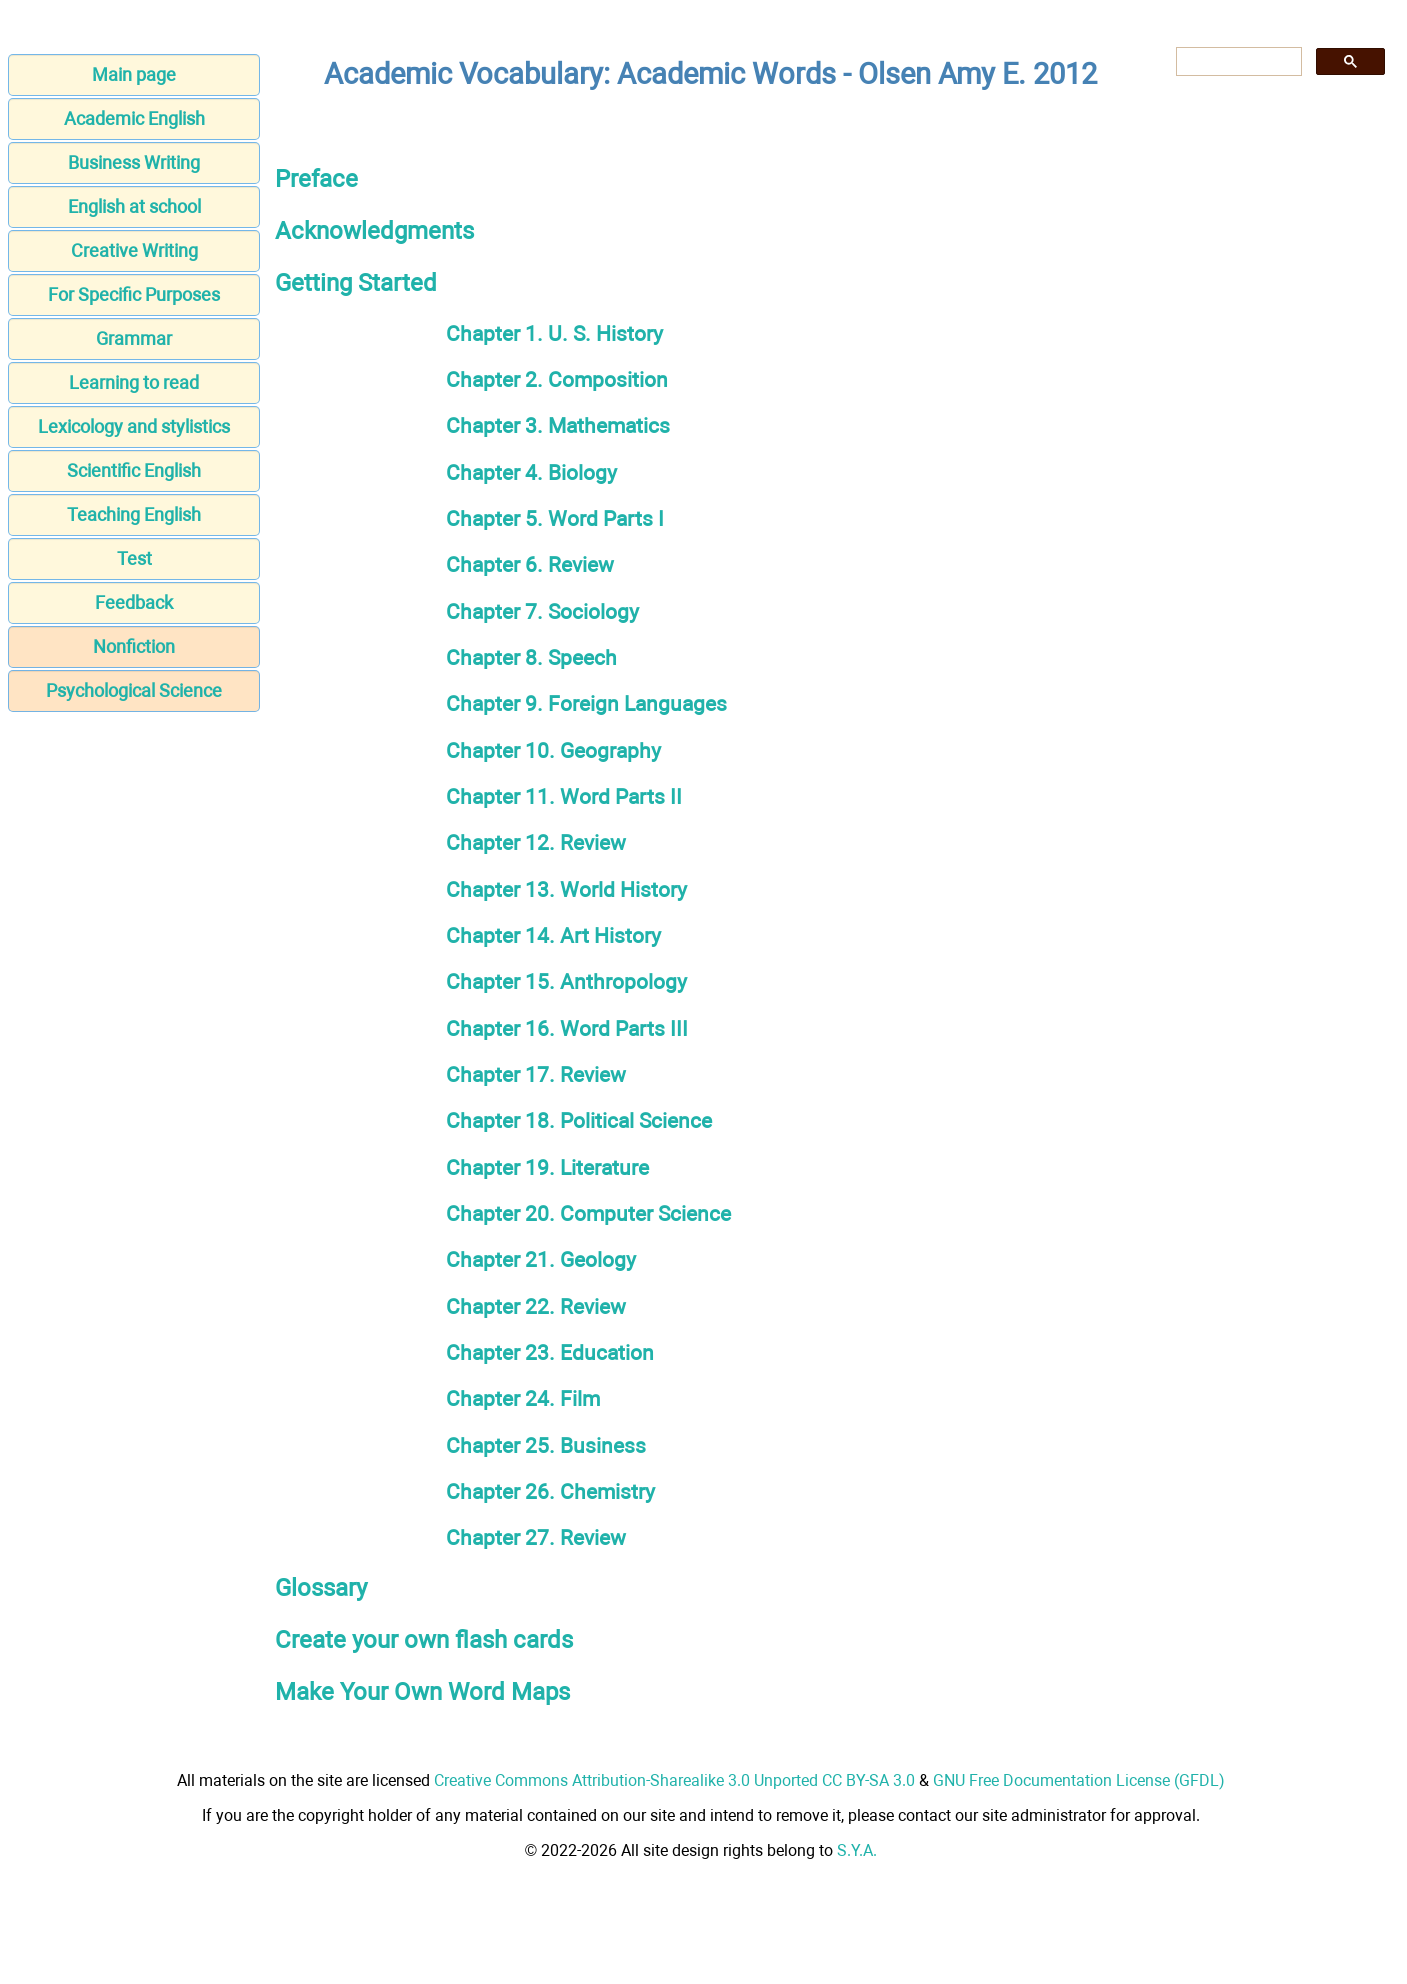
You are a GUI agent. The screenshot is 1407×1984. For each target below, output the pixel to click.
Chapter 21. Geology (541, 1259)
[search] (1237, 62)
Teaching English (134, 514)
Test (134, 558)
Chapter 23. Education (550, 1352)
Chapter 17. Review (536, 1074)
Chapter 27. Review (536, 1537)
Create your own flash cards (424, 1640)
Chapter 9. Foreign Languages (586, 703)
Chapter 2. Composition (557, 379)
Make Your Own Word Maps (422, 1692)
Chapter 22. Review (536, 1306)
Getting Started (356, 283)
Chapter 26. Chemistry (550, 1491)
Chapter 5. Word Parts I (555, 518)
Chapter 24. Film (523, 1398)
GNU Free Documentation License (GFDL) (1079, 1780)
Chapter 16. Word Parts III (567, 1028)
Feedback (134, 602)
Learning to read (134, 382)
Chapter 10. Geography (553, 750)
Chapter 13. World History (566, 889)
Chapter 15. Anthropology (566, 981)
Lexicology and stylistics (134, 426)
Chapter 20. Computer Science (588, 1213)
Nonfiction (134, 646)
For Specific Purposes (134, 294)
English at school (134, 206)
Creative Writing (134, 250)
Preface (316, 179)
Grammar (134, 338)
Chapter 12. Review (536, 842)
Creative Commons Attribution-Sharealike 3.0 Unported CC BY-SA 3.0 (674, 1780)
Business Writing (134, 162)
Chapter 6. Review (530, 564)
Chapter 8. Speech (531, 657)
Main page (134, 74)
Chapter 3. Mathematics (558, 425)
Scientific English (134, 470)
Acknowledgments (374, 231)
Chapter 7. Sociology (542, 611)
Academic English (134, 118)
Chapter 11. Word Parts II (564, 796)
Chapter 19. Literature (547, 1167)
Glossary (321, 1588)
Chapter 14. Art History (553, 935)
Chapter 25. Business (546, 1445)
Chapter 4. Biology (531, 472)
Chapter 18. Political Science (579, 1120)
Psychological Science (134, 690)
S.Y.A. (857, 1850)
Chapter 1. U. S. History (554, 333)
